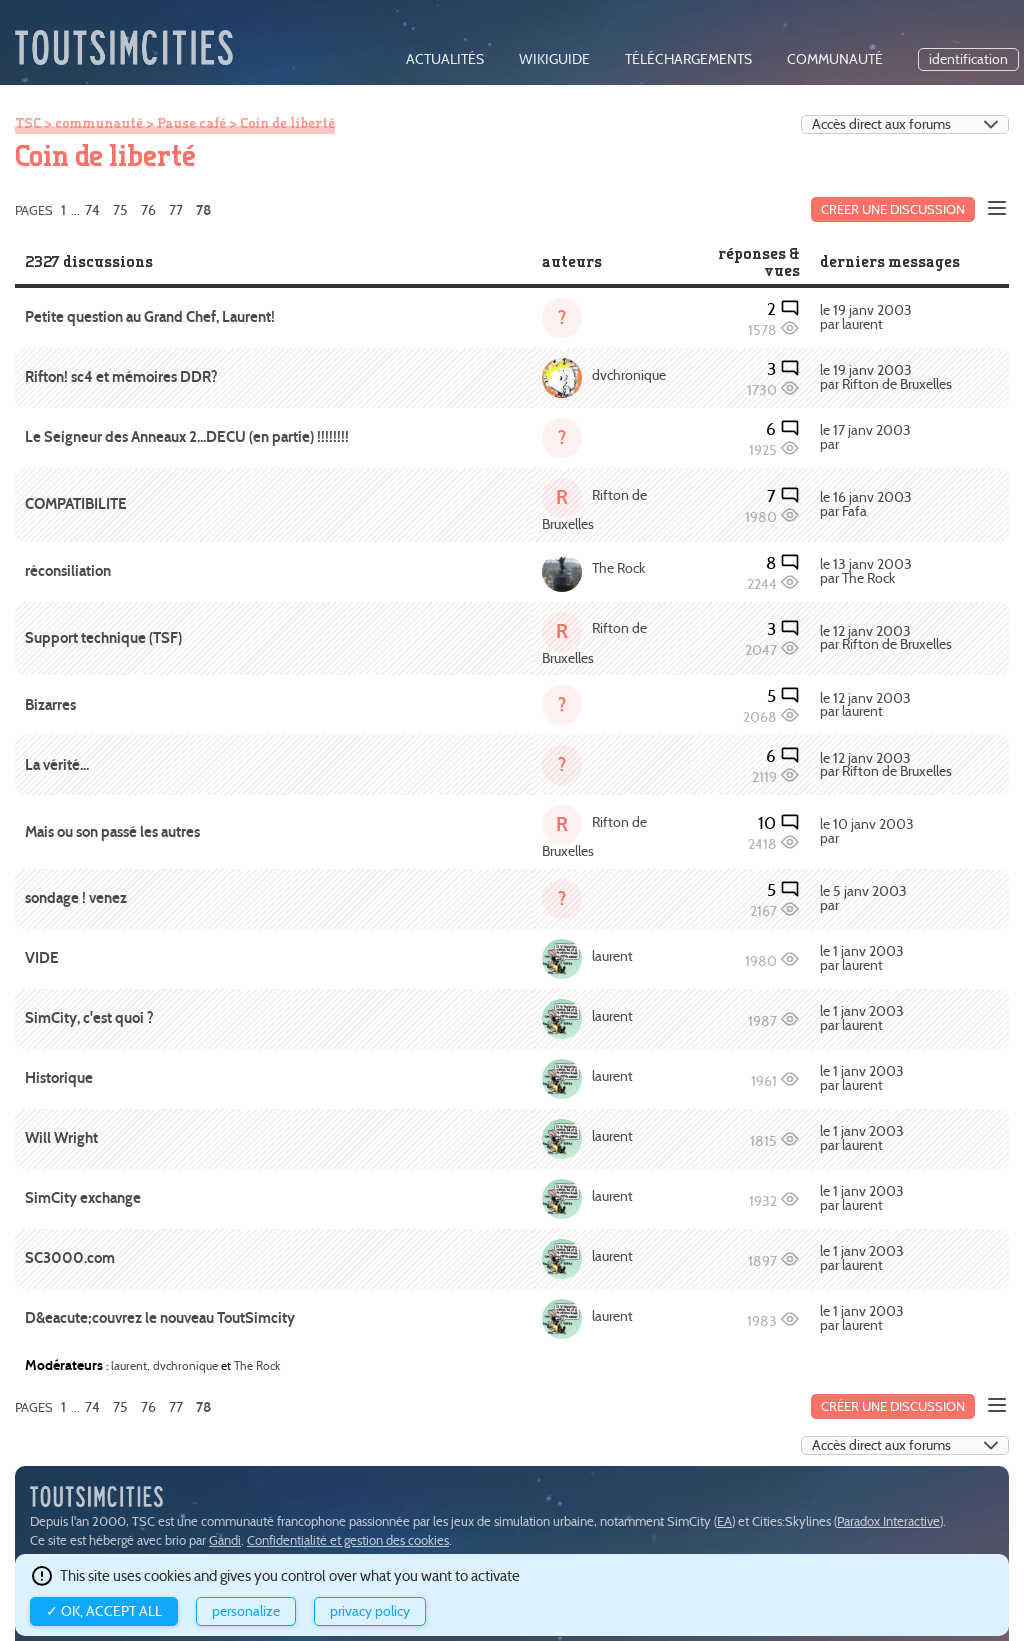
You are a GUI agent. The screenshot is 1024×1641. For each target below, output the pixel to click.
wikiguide (554, 59)
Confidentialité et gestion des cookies (348, 1540)
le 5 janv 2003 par (863, 898)
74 (92, 210)
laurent (612, 956)
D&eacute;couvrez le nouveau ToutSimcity (160, 1318)
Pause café (191, 123)
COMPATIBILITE (76, 504)
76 (148, 210)
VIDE (42, 958)
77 (176, 210)
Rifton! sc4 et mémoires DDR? (121, 377)
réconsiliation (68, 571)
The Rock (618, 568)
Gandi (225, 1540)
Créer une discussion (893, 209)
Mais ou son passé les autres (112, 832)
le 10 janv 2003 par (867, 831)
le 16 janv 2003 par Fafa (866, 504)
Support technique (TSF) (103, 638)
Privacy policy (370, 1611)
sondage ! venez (76, 898)
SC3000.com (70, 1258)
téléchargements (688, 59)
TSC (28, 123)
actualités (445, 59)
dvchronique (629, 375)
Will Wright (61, 1138)
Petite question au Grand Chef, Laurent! (150, 317)
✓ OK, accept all (104, 1611)
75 (120, 210)
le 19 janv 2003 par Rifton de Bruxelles (886, 377)
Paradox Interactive (888, 1521)
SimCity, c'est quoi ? (89, 1018)
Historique (59, 1078)
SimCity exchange (83, 1198)
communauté (835, 59)
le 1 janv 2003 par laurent (862, 958)
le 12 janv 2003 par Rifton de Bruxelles (886, 638)
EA (724, 1521)
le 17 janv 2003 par (865, 437)
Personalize (246, 1611)
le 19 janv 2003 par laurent (866, 317)
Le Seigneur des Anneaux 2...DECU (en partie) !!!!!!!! (187, 437)
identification (968, 59)
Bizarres (50, 705)
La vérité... (57, 765)
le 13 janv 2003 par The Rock (866, 571)
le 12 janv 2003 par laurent (865, 705)
